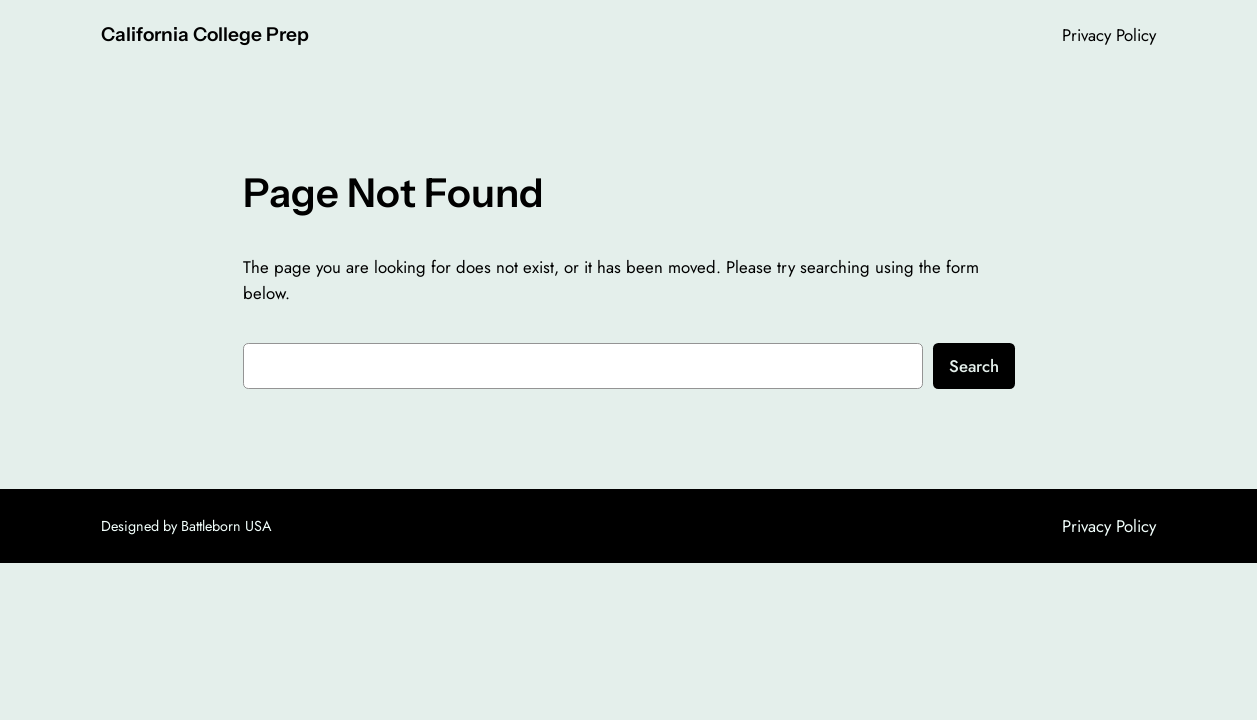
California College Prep (205, 34)
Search (974, 366)
